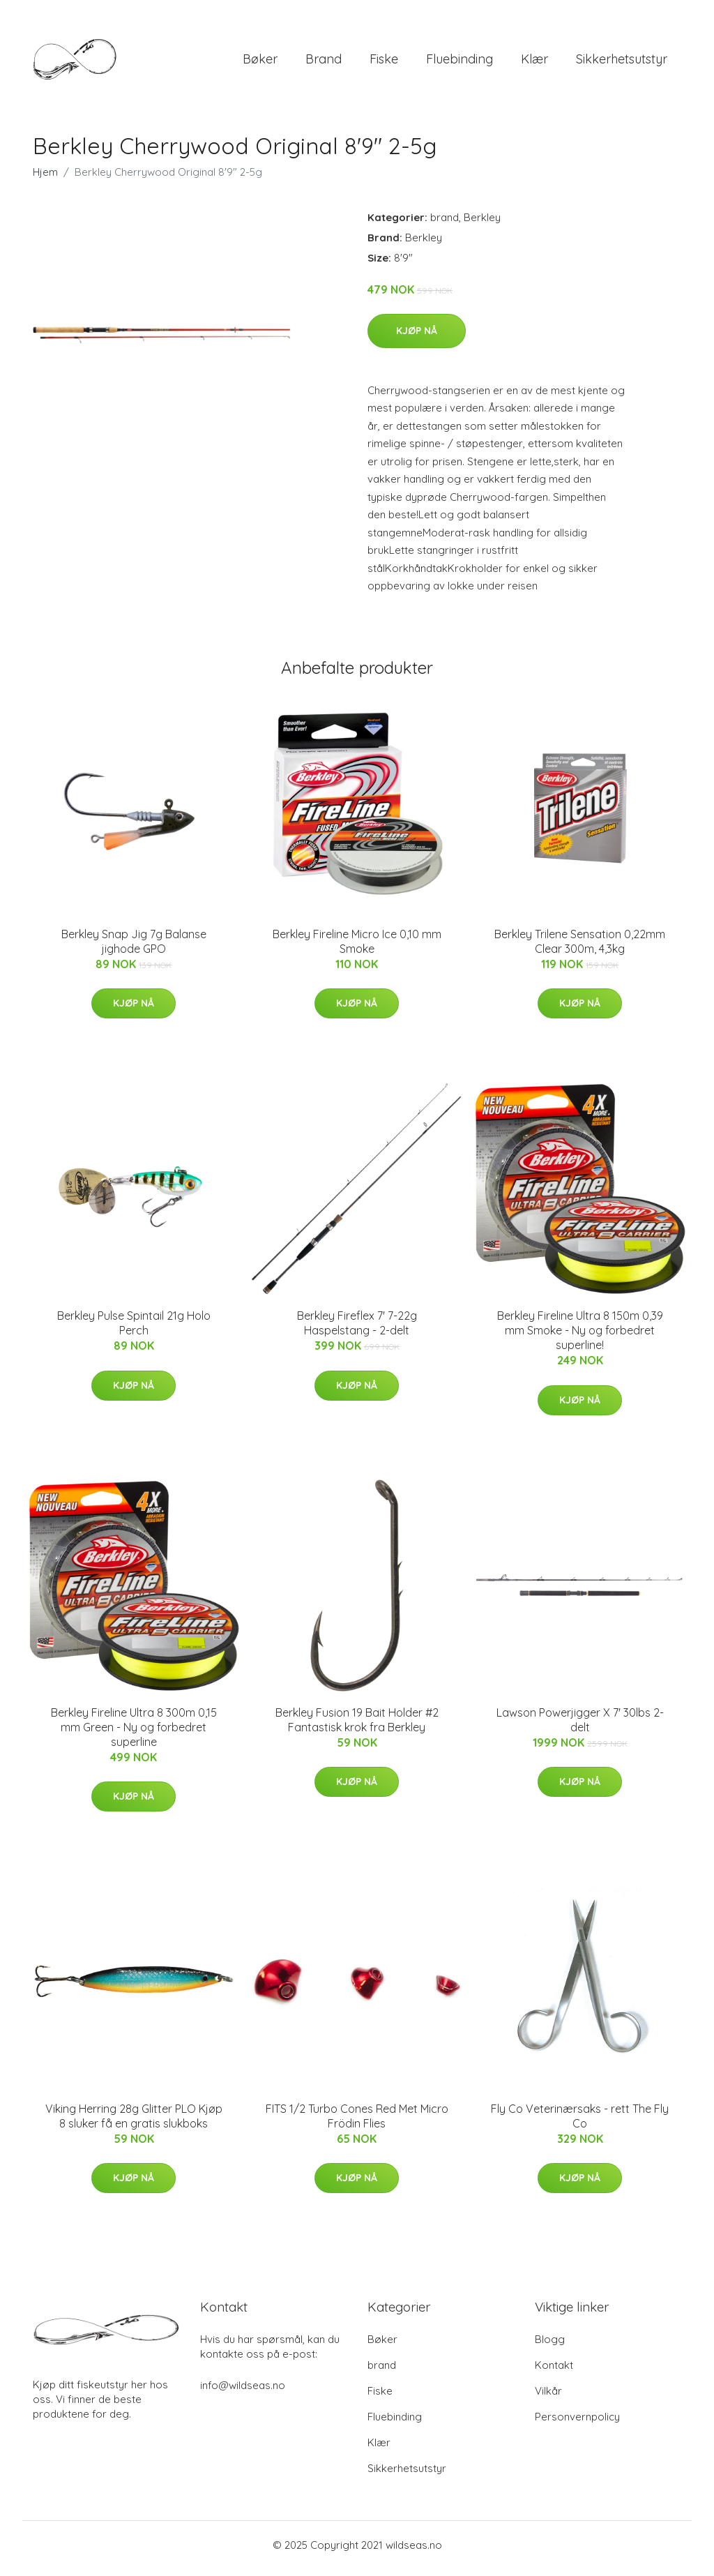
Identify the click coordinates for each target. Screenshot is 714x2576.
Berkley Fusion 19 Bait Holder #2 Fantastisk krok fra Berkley (357, 1726)
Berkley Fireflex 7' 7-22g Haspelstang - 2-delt (357, 1330)
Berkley (482, 224)
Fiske (384, 62)
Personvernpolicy (577, 2423)
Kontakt (554, 2372)
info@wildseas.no (242, 2392)
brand (323, 62)
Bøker (260, 62)
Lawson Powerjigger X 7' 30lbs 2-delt (580, 1726)
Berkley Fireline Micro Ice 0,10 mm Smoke (357, 948)
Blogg (550, 2346)
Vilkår (548, 2397)
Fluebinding (459, 62)
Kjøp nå (416, 337)
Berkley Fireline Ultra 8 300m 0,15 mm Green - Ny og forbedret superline (134, 1734)
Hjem (45, 179)
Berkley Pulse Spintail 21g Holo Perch (134, 1330)
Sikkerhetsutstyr (621, 62)
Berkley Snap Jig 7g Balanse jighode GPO (133, 948)
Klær (534, 62)
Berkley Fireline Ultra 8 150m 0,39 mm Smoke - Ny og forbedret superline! (580, 1337)
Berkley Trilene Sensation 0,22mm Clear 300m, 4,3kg (579, 948)
